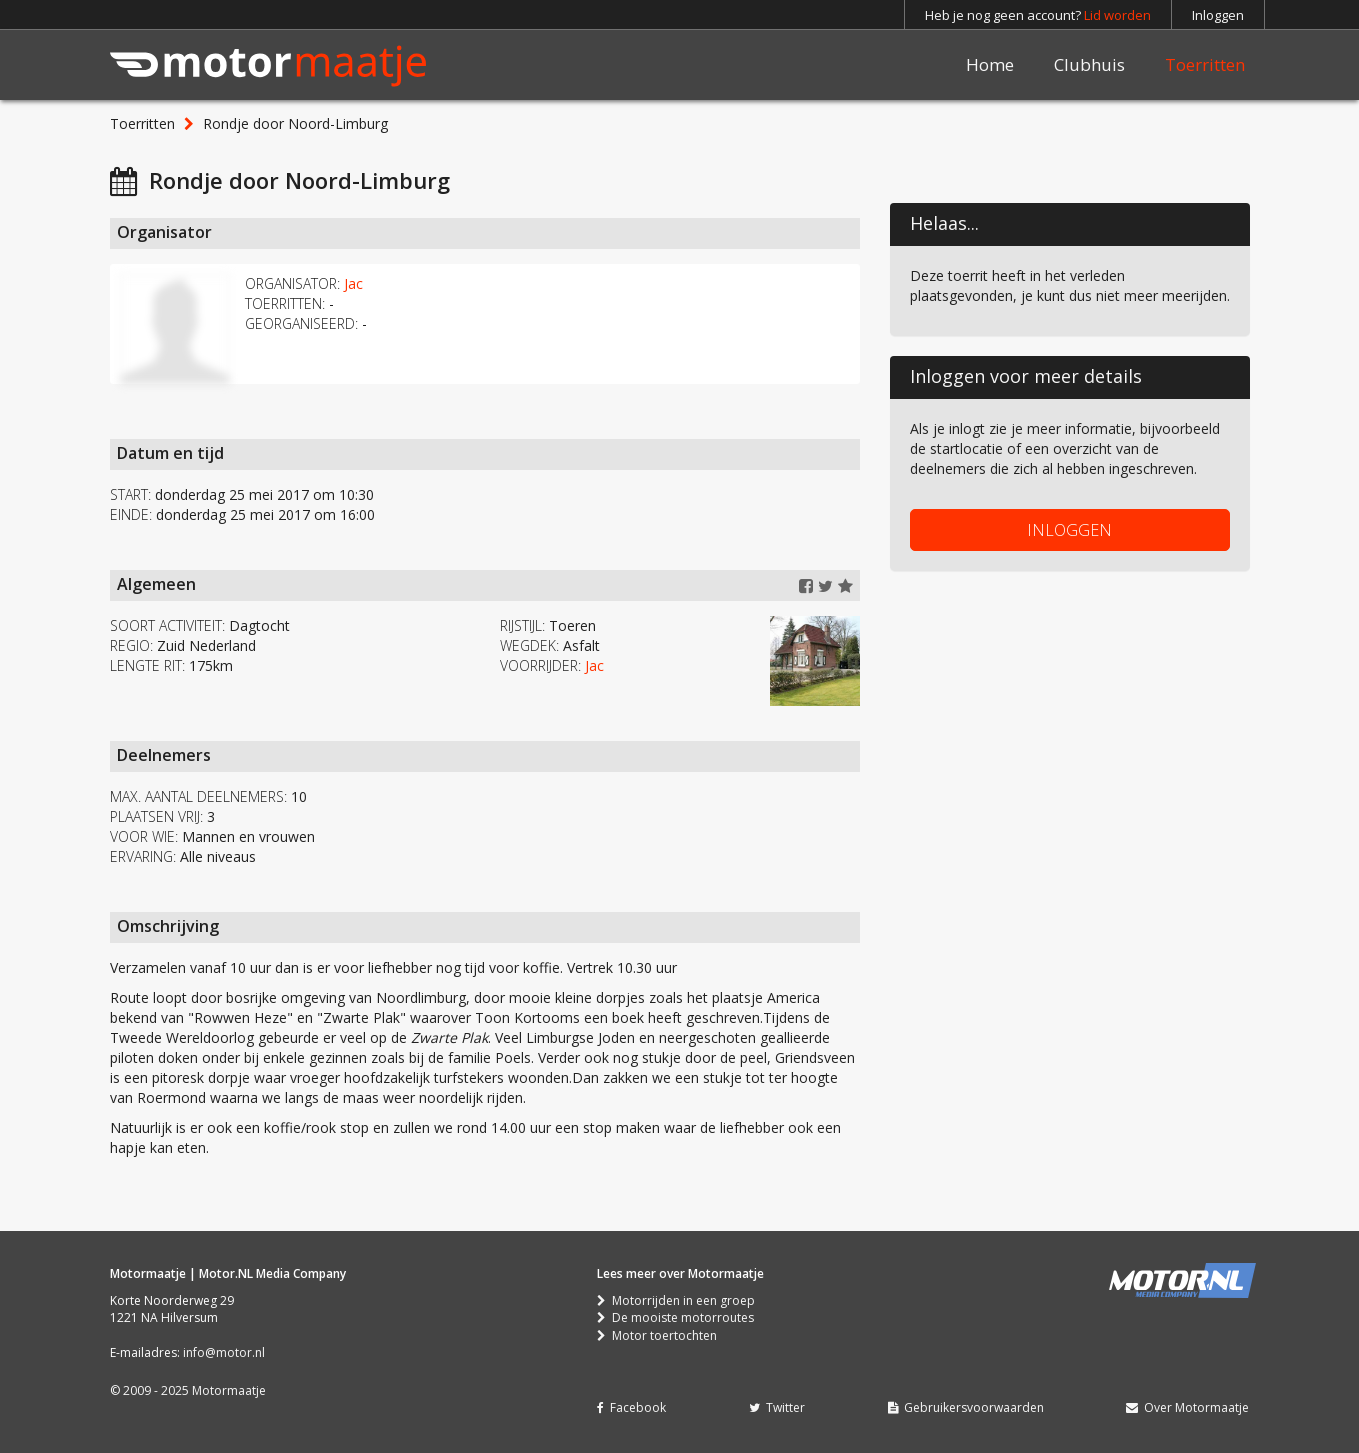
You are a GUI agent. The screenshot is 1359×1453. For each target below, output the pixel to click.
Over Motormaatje (1187, 1407)
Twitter (777, 1407)
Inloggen (1218, 15)
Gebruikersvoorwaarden (966, 1407)
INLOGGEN (1069, 530)
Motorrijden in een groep (676, 1300)
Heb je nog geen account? (1038, 15)
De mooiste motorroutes (675, 1317)
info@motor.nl (224, 1352)
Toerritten (1205, 64)
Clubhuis (1089, 64)
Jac (353, 283)
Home (990, 64)
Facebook (631, 1407)
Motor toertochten (657, 1335)
